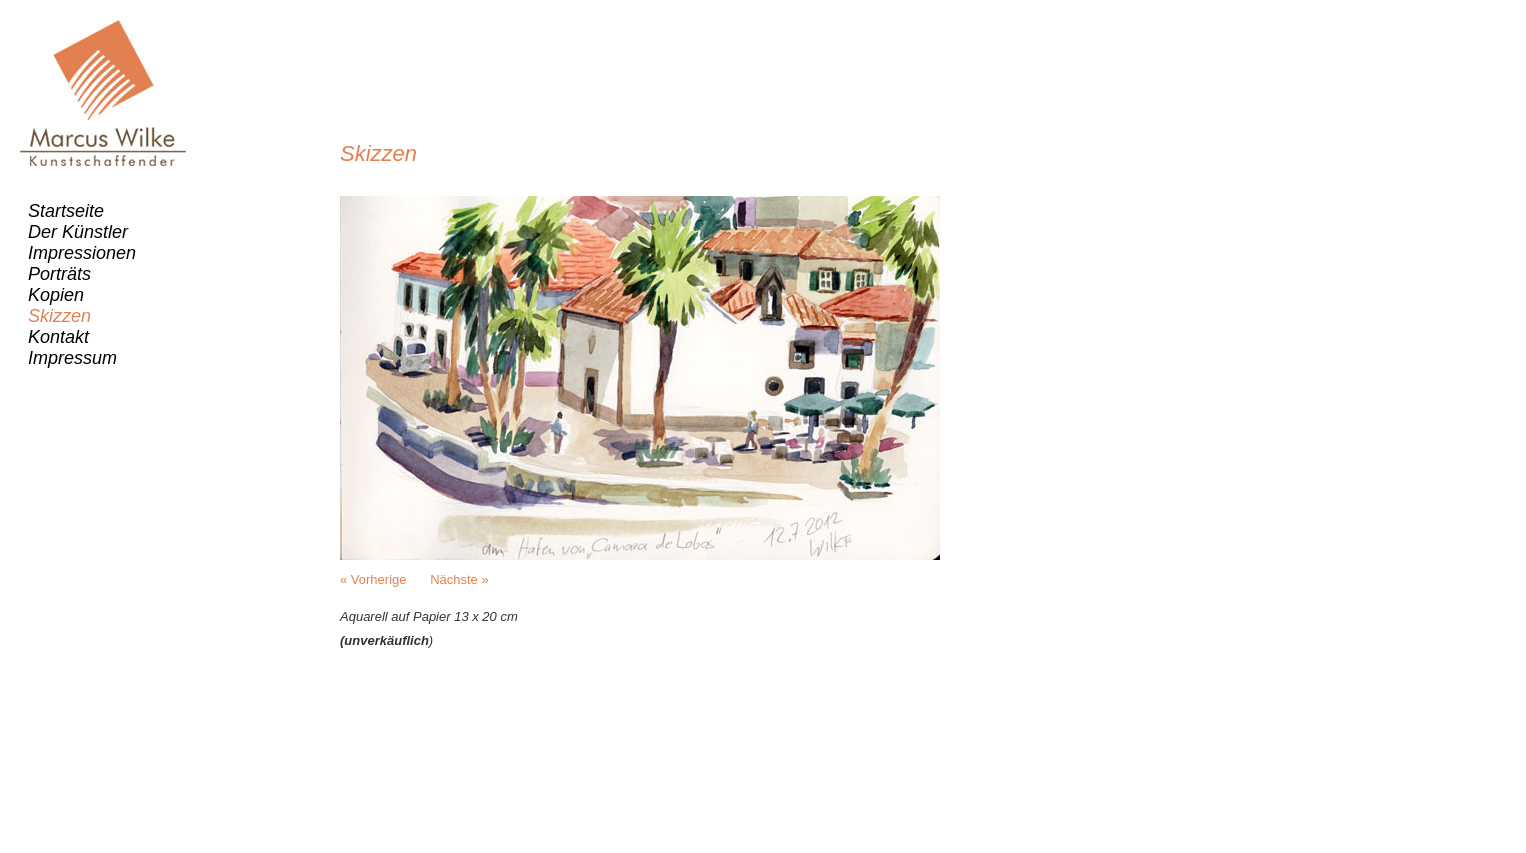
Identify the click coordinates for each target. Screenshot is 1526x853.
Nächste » (459, 579)
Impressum (72, 358)
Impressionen (82, 253)
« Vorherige (373, 579)
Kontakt (58, 337)
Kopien (56, 295)
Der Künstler (78, 232)
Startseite (66, 211)
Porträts (59, 274)
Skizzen (59, 316)
